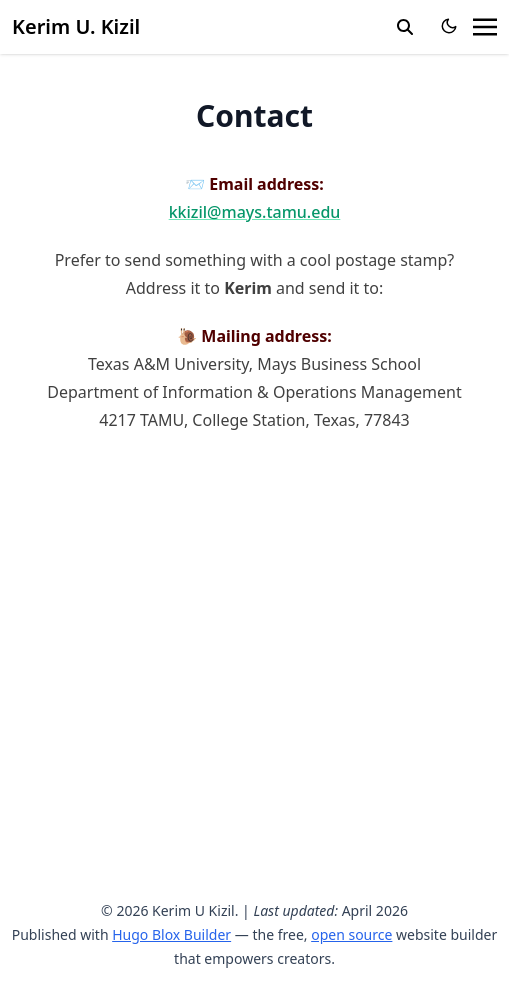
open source (351, 934)
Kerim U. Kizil (76, 26)
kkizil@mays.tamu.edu (255, 212)
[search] (405, 27)
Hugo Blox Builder (171, 934)
